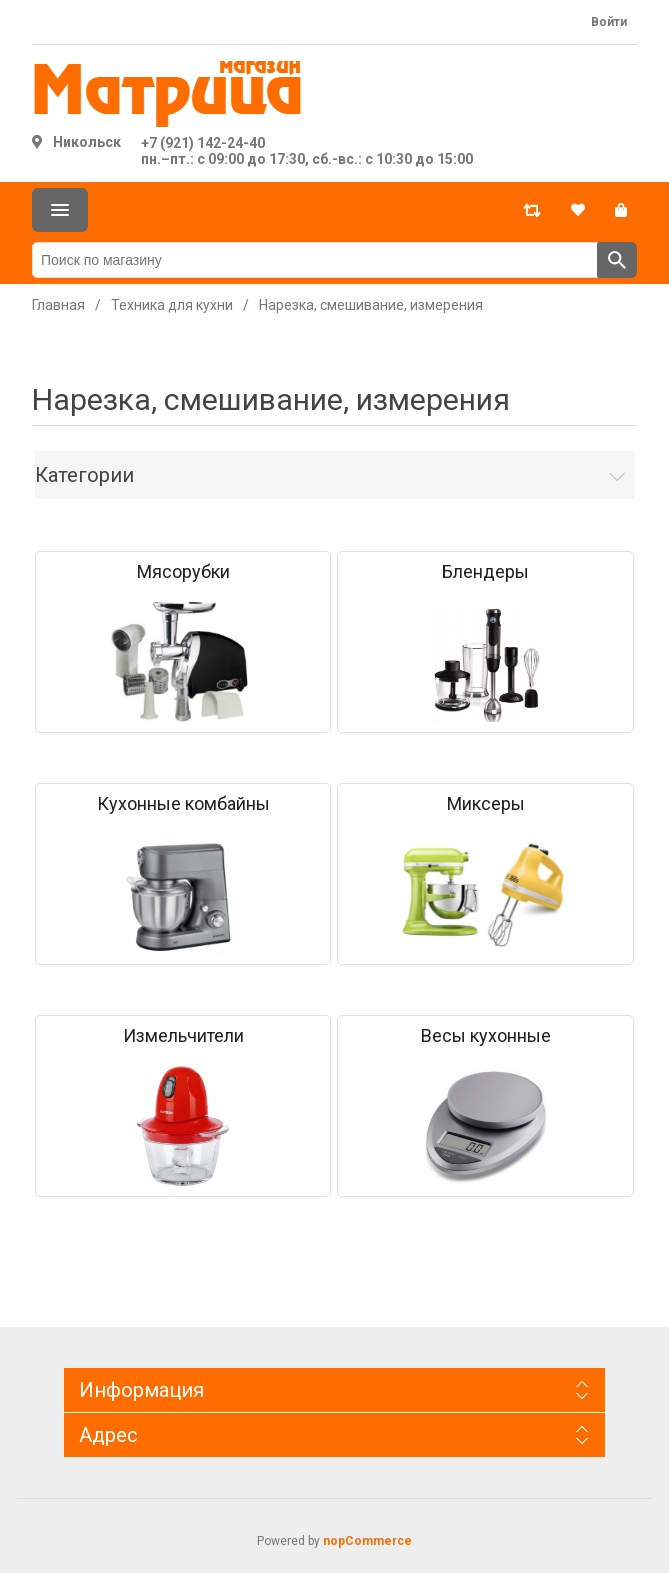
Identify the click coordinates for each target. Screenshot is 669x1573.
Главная (58, 305)
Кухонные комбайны (183, 804)
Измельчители (183, 1036)
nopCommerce (367, 1541)
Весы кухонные (486, 1036)
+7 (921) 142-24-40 (203, 143)
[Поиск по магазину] (315, 260)
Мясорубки (183, 572)
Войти (609, 22)
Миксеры (486, 804)
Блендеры (485, 572)
